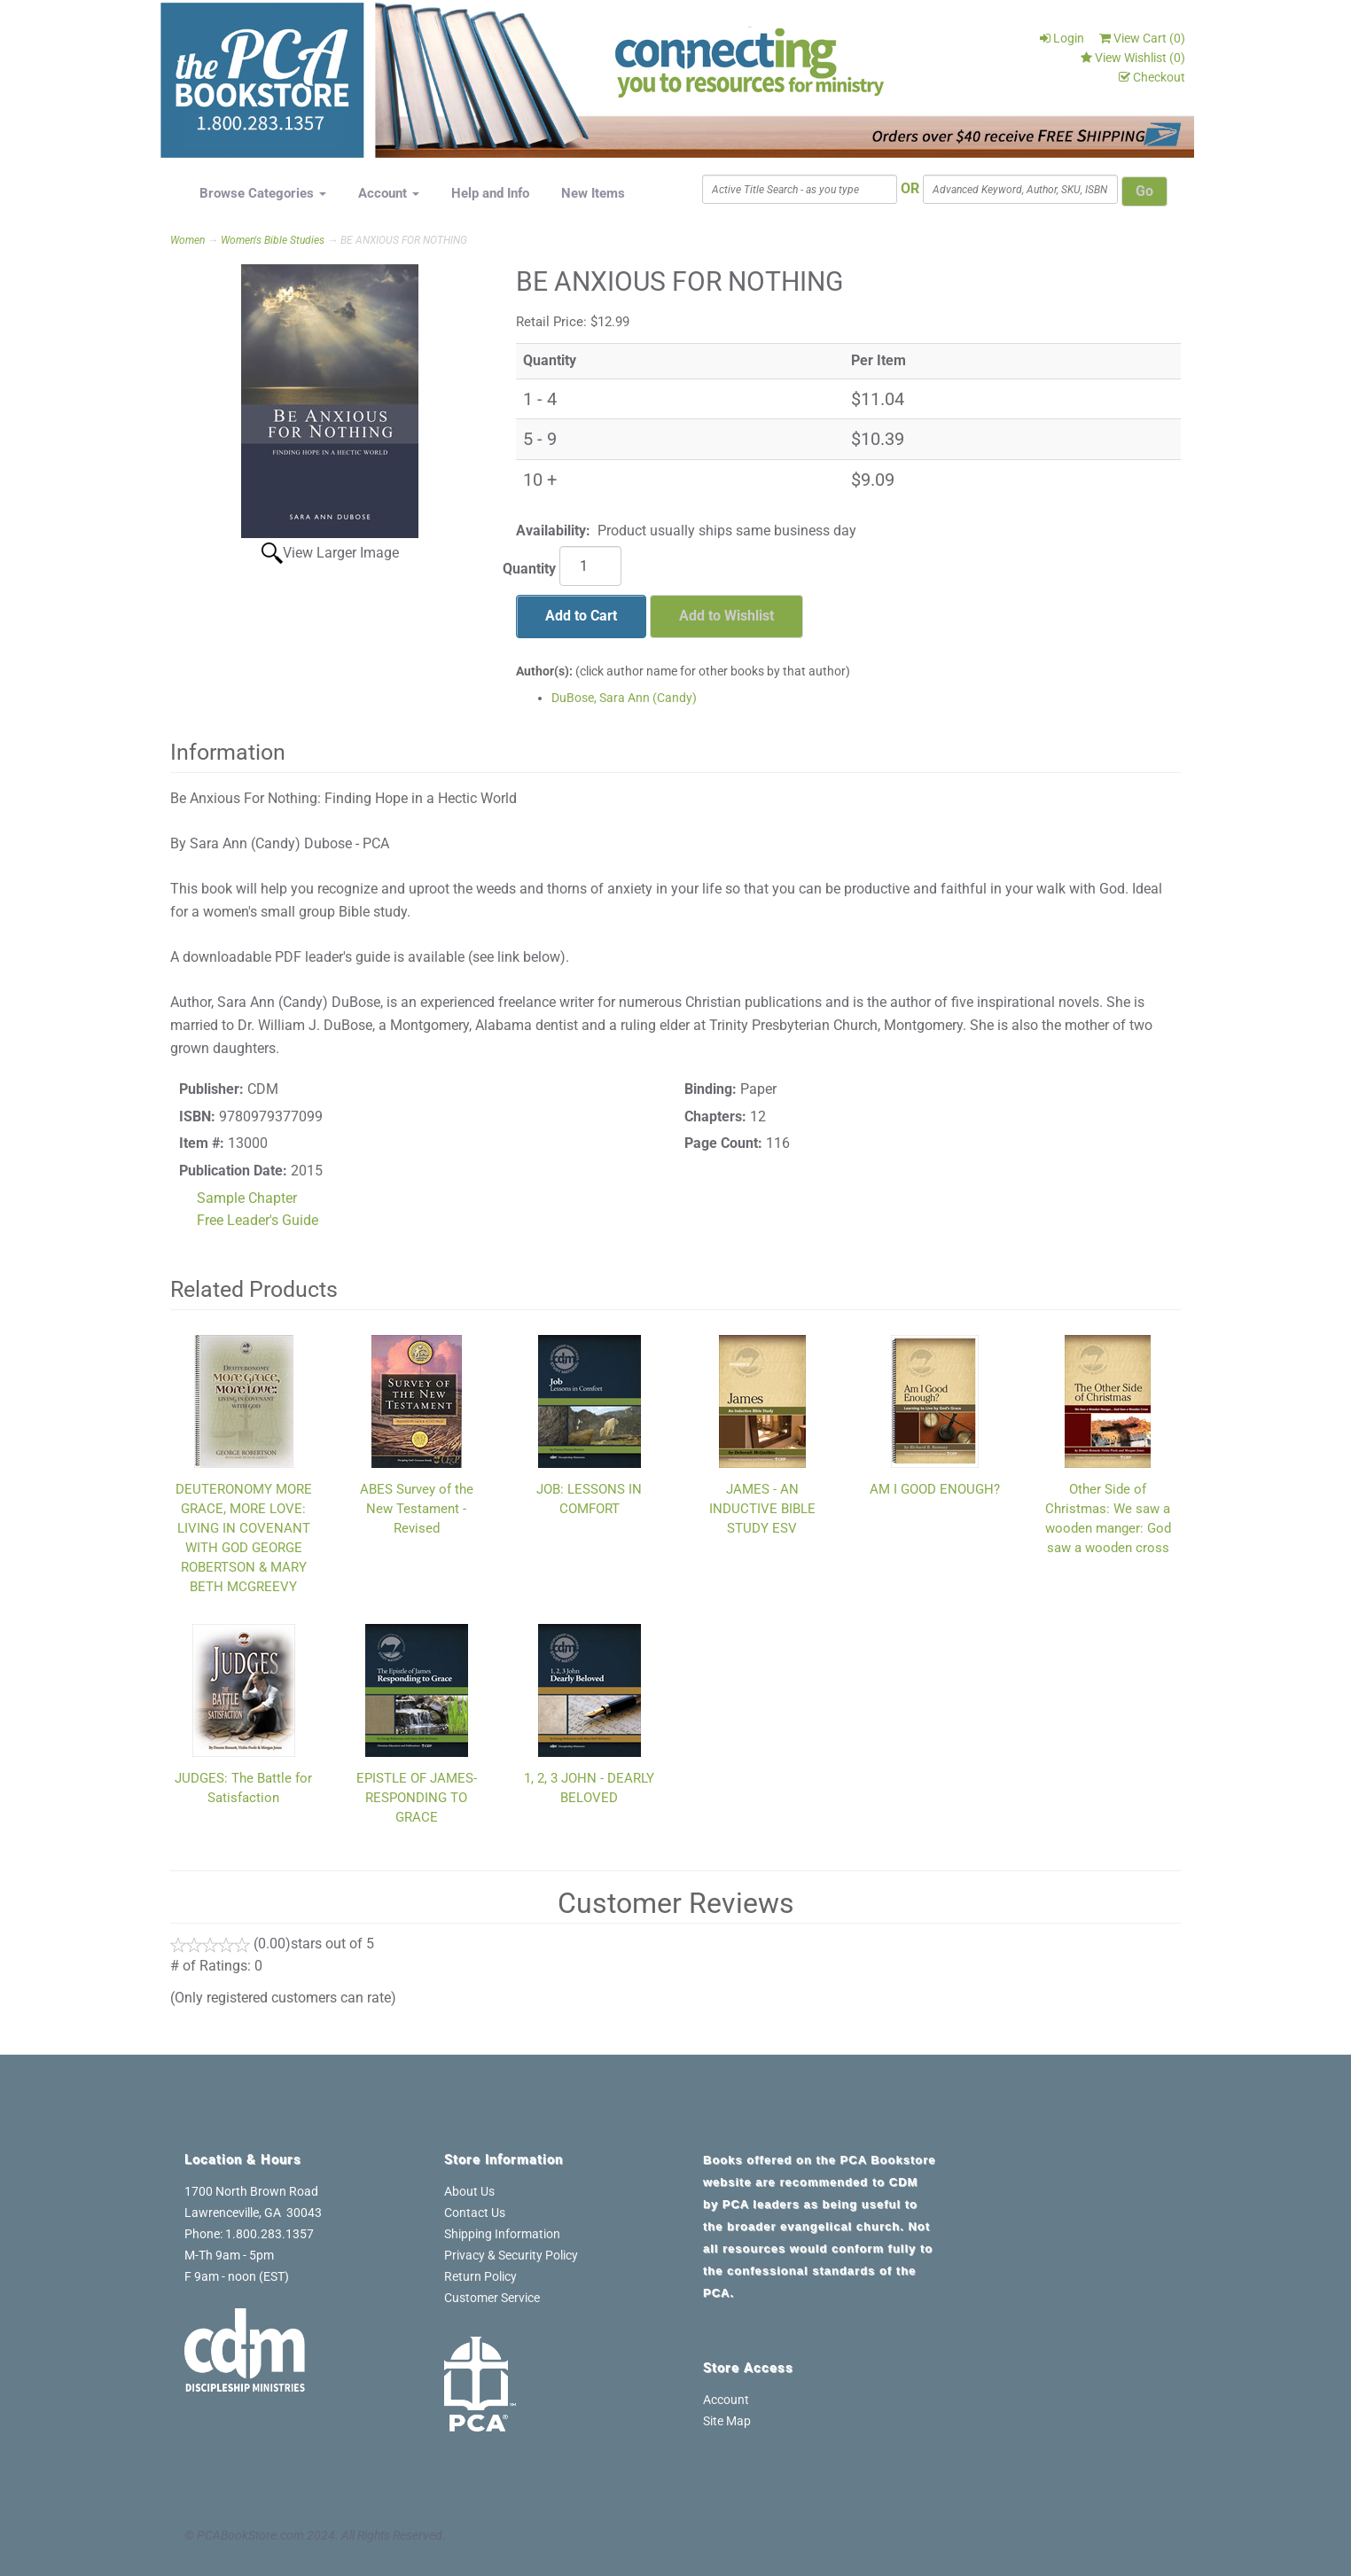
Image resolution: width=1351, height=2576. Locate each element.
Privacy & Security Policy (511, 2255)
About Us (469, 2191)
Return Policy (480, 2276)
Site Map (727, 2421)
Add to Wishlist (726, 615)
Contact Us (474, 2212)
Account (388, 193)
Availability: (553, 530)
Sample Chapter (247, 1198)
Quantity (529, 568)
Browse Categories (262, 193)
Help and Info (490, 193)
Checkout (1152, 77)
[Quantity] (590, 566)
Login (1062, 38)
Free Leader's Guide (257, 1220)
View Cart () (1142, 38)
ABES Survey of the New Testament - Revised (416, 1508)
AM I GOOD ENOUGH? (935, 1489)
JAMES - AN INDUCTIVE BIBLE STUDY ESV (762, 1508)
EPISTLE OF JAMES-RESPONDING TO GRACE (416, 1797)
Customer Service (492, 2298)
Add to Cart (581, 615)
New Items (593, 193)
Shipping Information (502, 2234)
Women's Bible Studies (272, 240)
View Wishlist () (1133, 58)
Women (187, 240)
